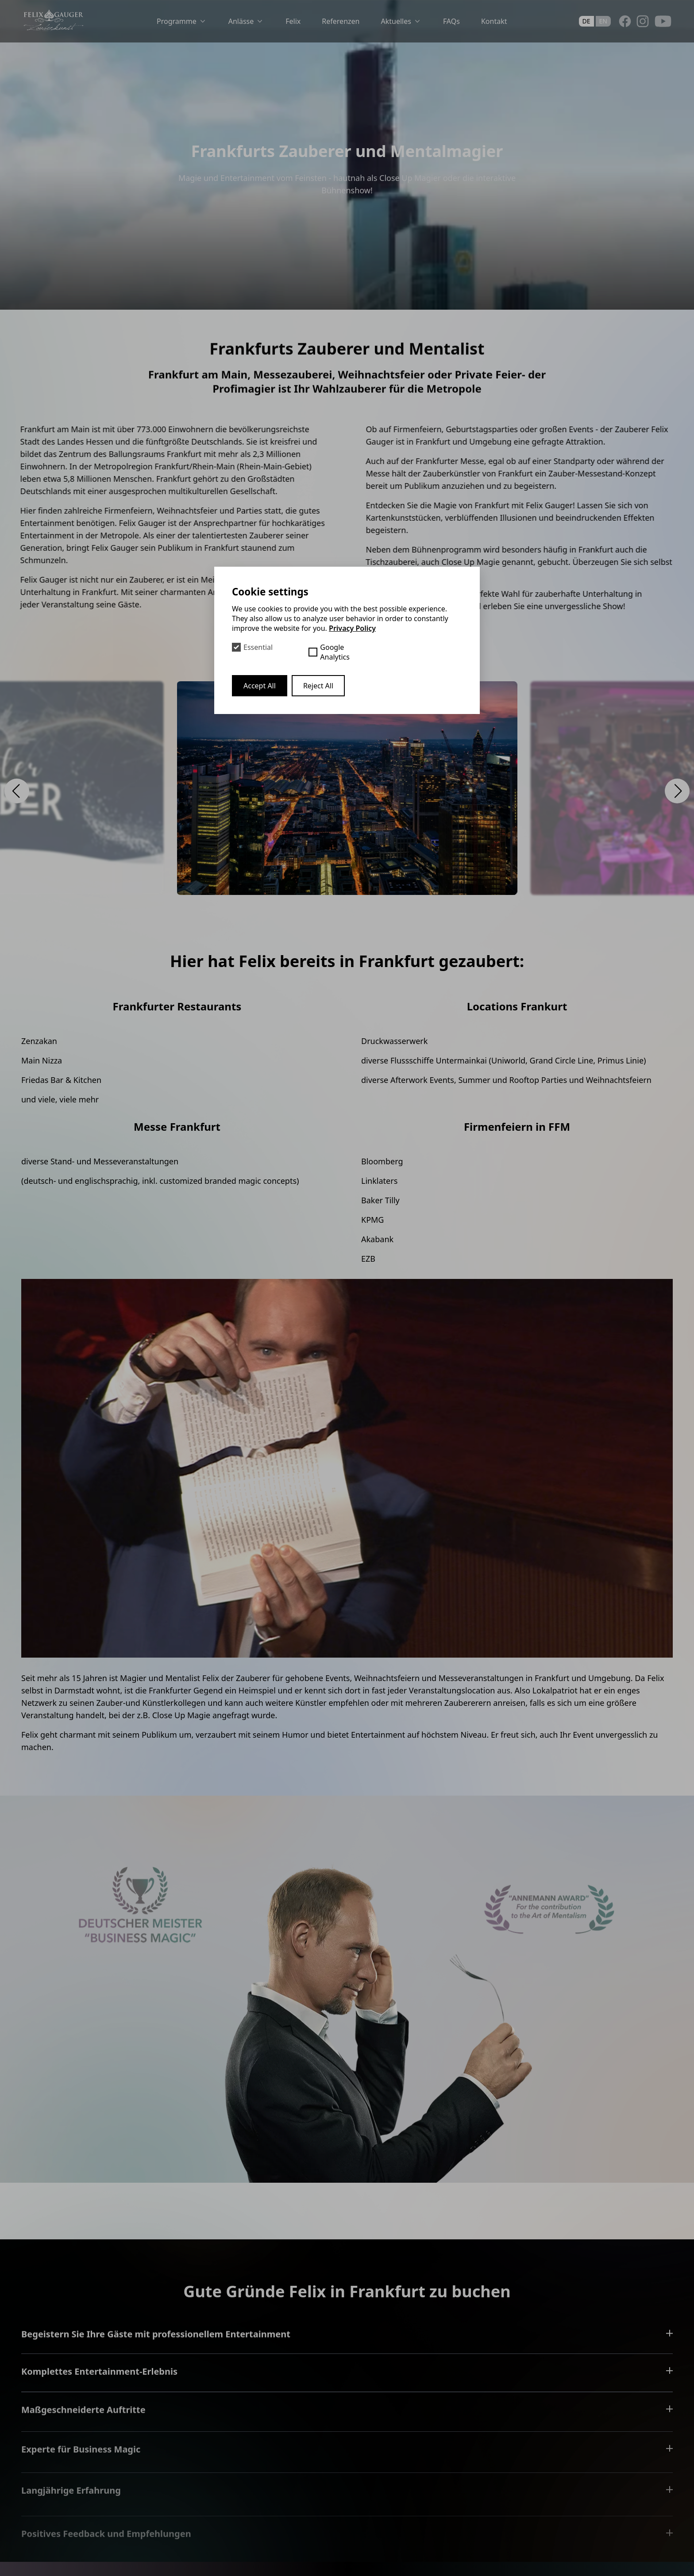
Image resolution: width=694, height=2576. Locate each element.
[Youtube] (663, 21)
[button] (16, 791)
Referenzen (340, 21)
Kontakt (494, 21)
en (603, 21)
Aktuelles (401, 21)
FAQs (451, 21)
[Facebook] (625, 21)
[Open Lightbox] (347, 788)
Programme (182, 21)
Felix (293, 21)
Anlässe (246, 21)
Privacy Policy (352, 628)
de (586, 21)
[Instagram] (643, 21)
